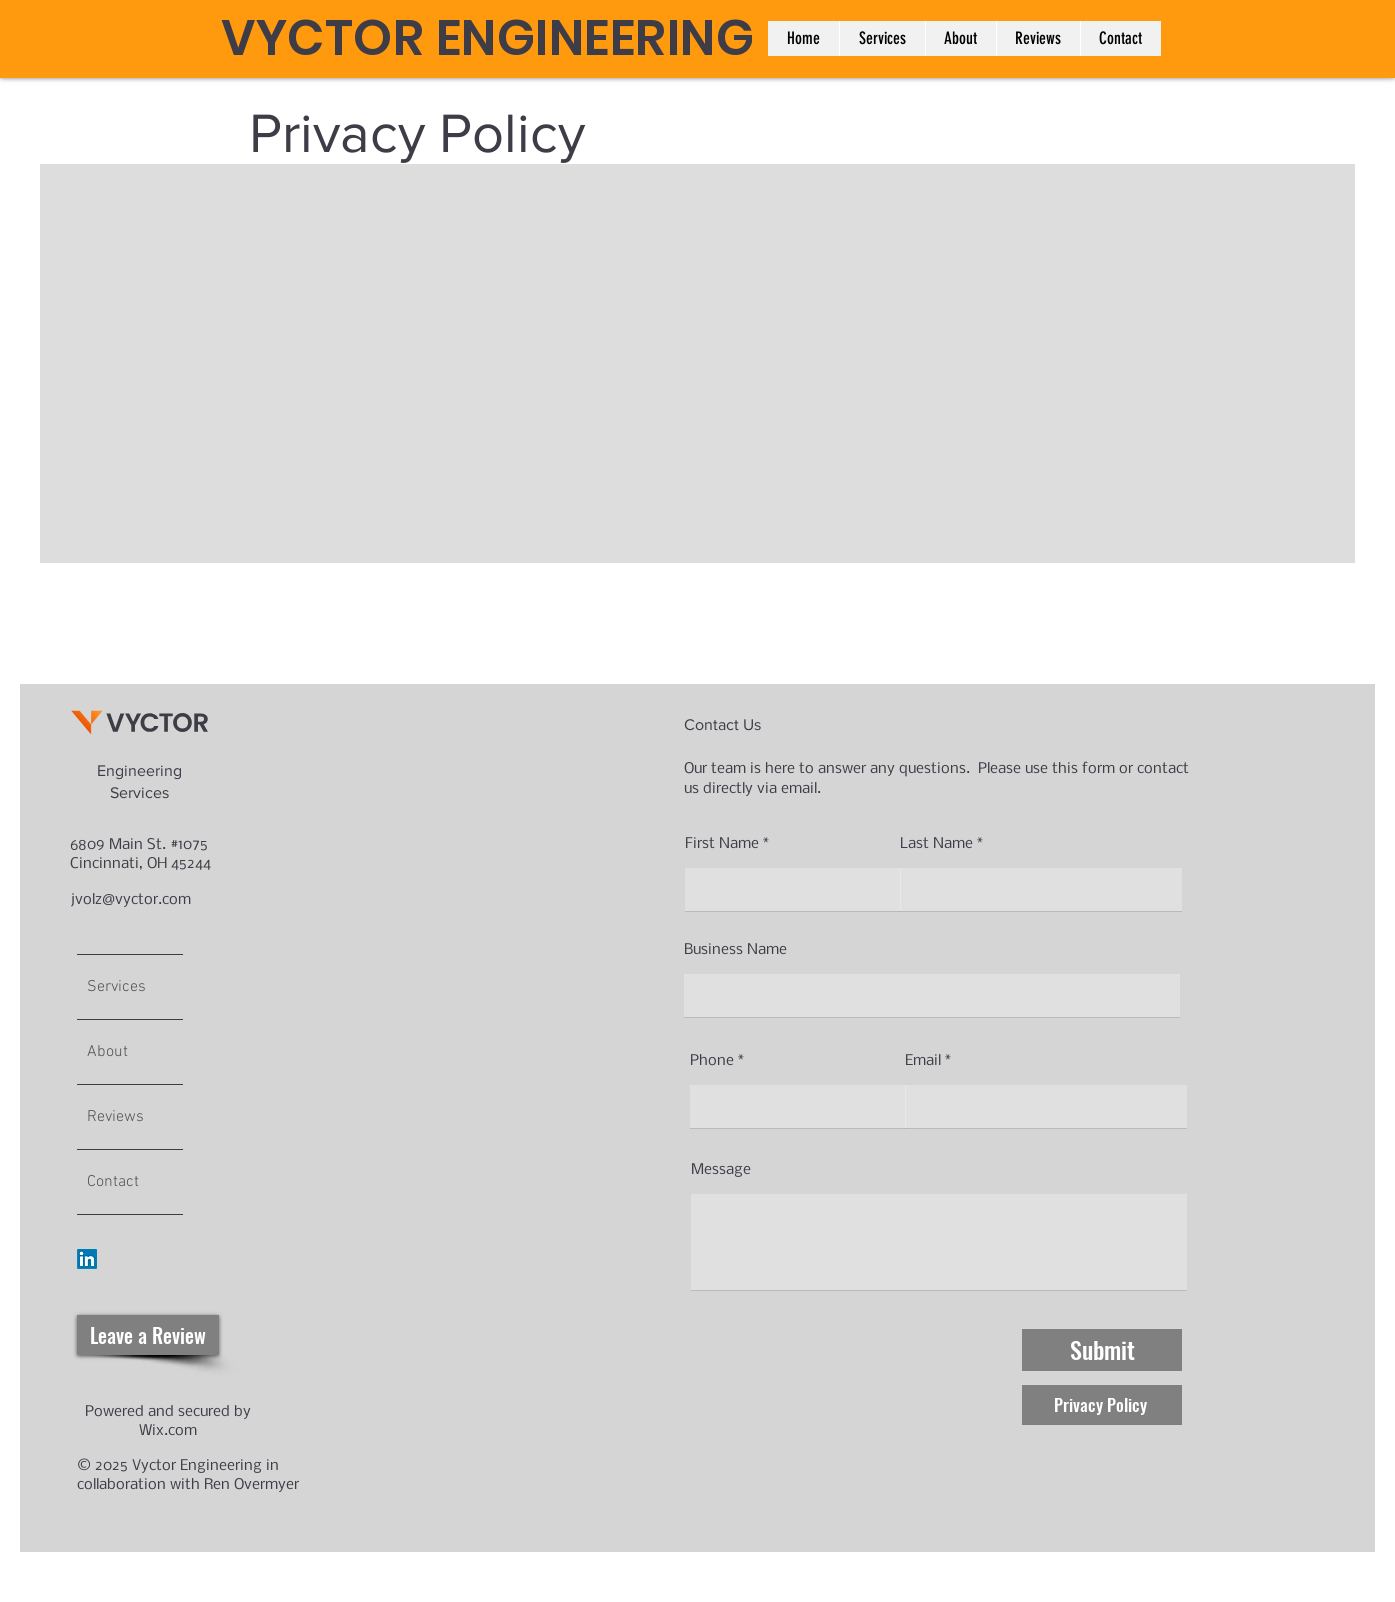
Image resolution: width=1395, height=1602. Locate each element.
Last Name (936, 844)
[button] (882, 38)
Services (116, 987)
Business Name (735, 950)
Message (721, 1170)
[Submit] (1102, 1350)
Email (923, 1061)
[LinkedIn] (87, 1259)
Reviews (115, 1117)
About (107, 1052)
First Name (722, 844)
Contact (113, 1182)
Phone (712, 1061)
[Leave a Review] (148, 1335)
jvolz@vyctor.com (131, 900)
